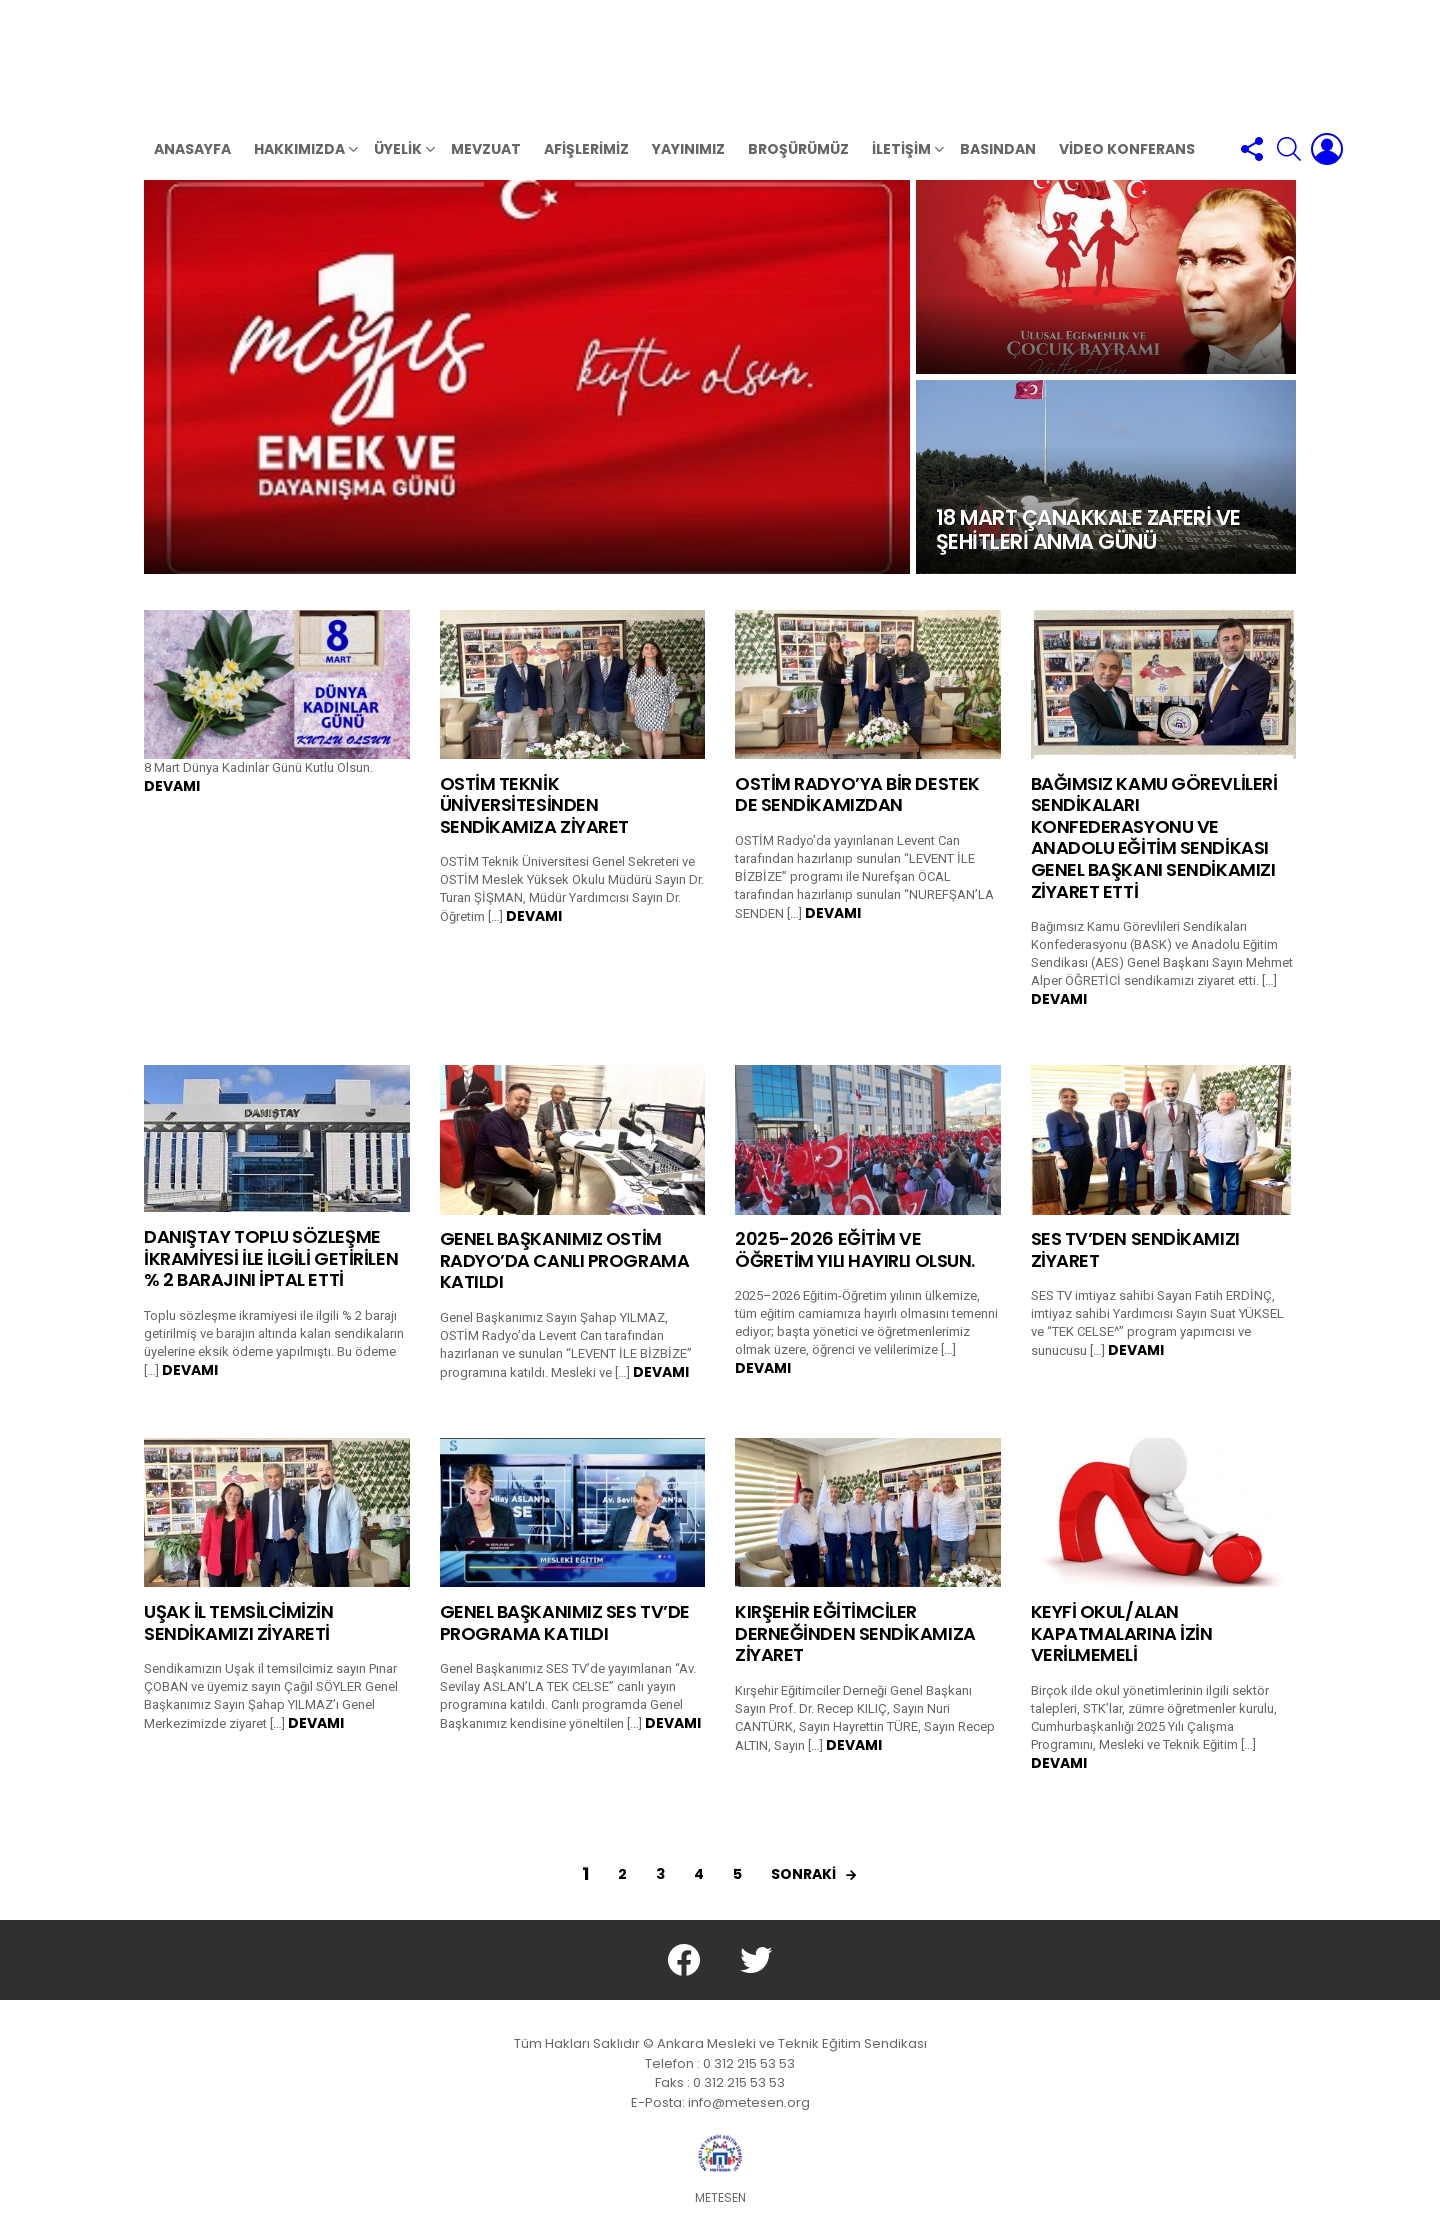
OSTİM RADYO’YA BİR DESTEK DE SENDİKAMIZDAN (857, 813)
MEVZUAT (486, 168)
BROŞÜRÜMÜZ (798, 168)
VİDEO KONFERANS (1127, 168)
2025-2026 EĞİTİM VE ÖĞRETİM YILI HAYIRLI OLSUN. (855, 1268)
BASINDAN (998, 168)
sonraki (803, 1893)
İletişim (901, 170)
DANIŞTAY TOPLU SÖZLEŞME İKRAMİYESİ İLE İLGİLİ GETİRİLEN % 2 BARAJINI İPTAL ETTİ (271, 1277)
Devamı (172, 805)
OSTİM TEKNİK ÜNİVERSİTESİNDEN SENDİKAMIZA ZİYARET (534, 824)
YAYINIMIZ (688, 168)
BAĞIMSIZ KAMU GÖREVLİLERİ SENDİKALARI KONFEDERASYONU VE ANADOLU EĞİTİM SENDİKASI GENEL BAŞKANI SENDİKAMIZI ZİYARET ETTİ (1154, 856)
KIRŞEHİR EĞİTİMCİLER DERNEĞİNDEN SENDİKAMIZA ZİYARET (855, 1652)
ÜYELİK (398, 170)
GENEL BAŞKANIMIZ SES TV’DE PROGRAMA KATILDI (565, 1641)
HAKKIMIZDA (299, 170)
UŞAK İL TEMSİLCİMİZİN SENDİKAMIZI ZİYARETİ (239, 1641)
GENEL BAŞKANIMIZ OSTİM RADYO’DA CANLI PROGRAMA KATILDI (565, 1279)
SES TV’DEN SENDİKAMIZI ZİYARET (1135, 1268)
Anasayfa (192, 168)
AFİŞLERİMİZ (586, 168)
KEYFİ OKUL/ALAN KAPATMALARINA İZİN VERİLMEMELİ (1122, 1652)
